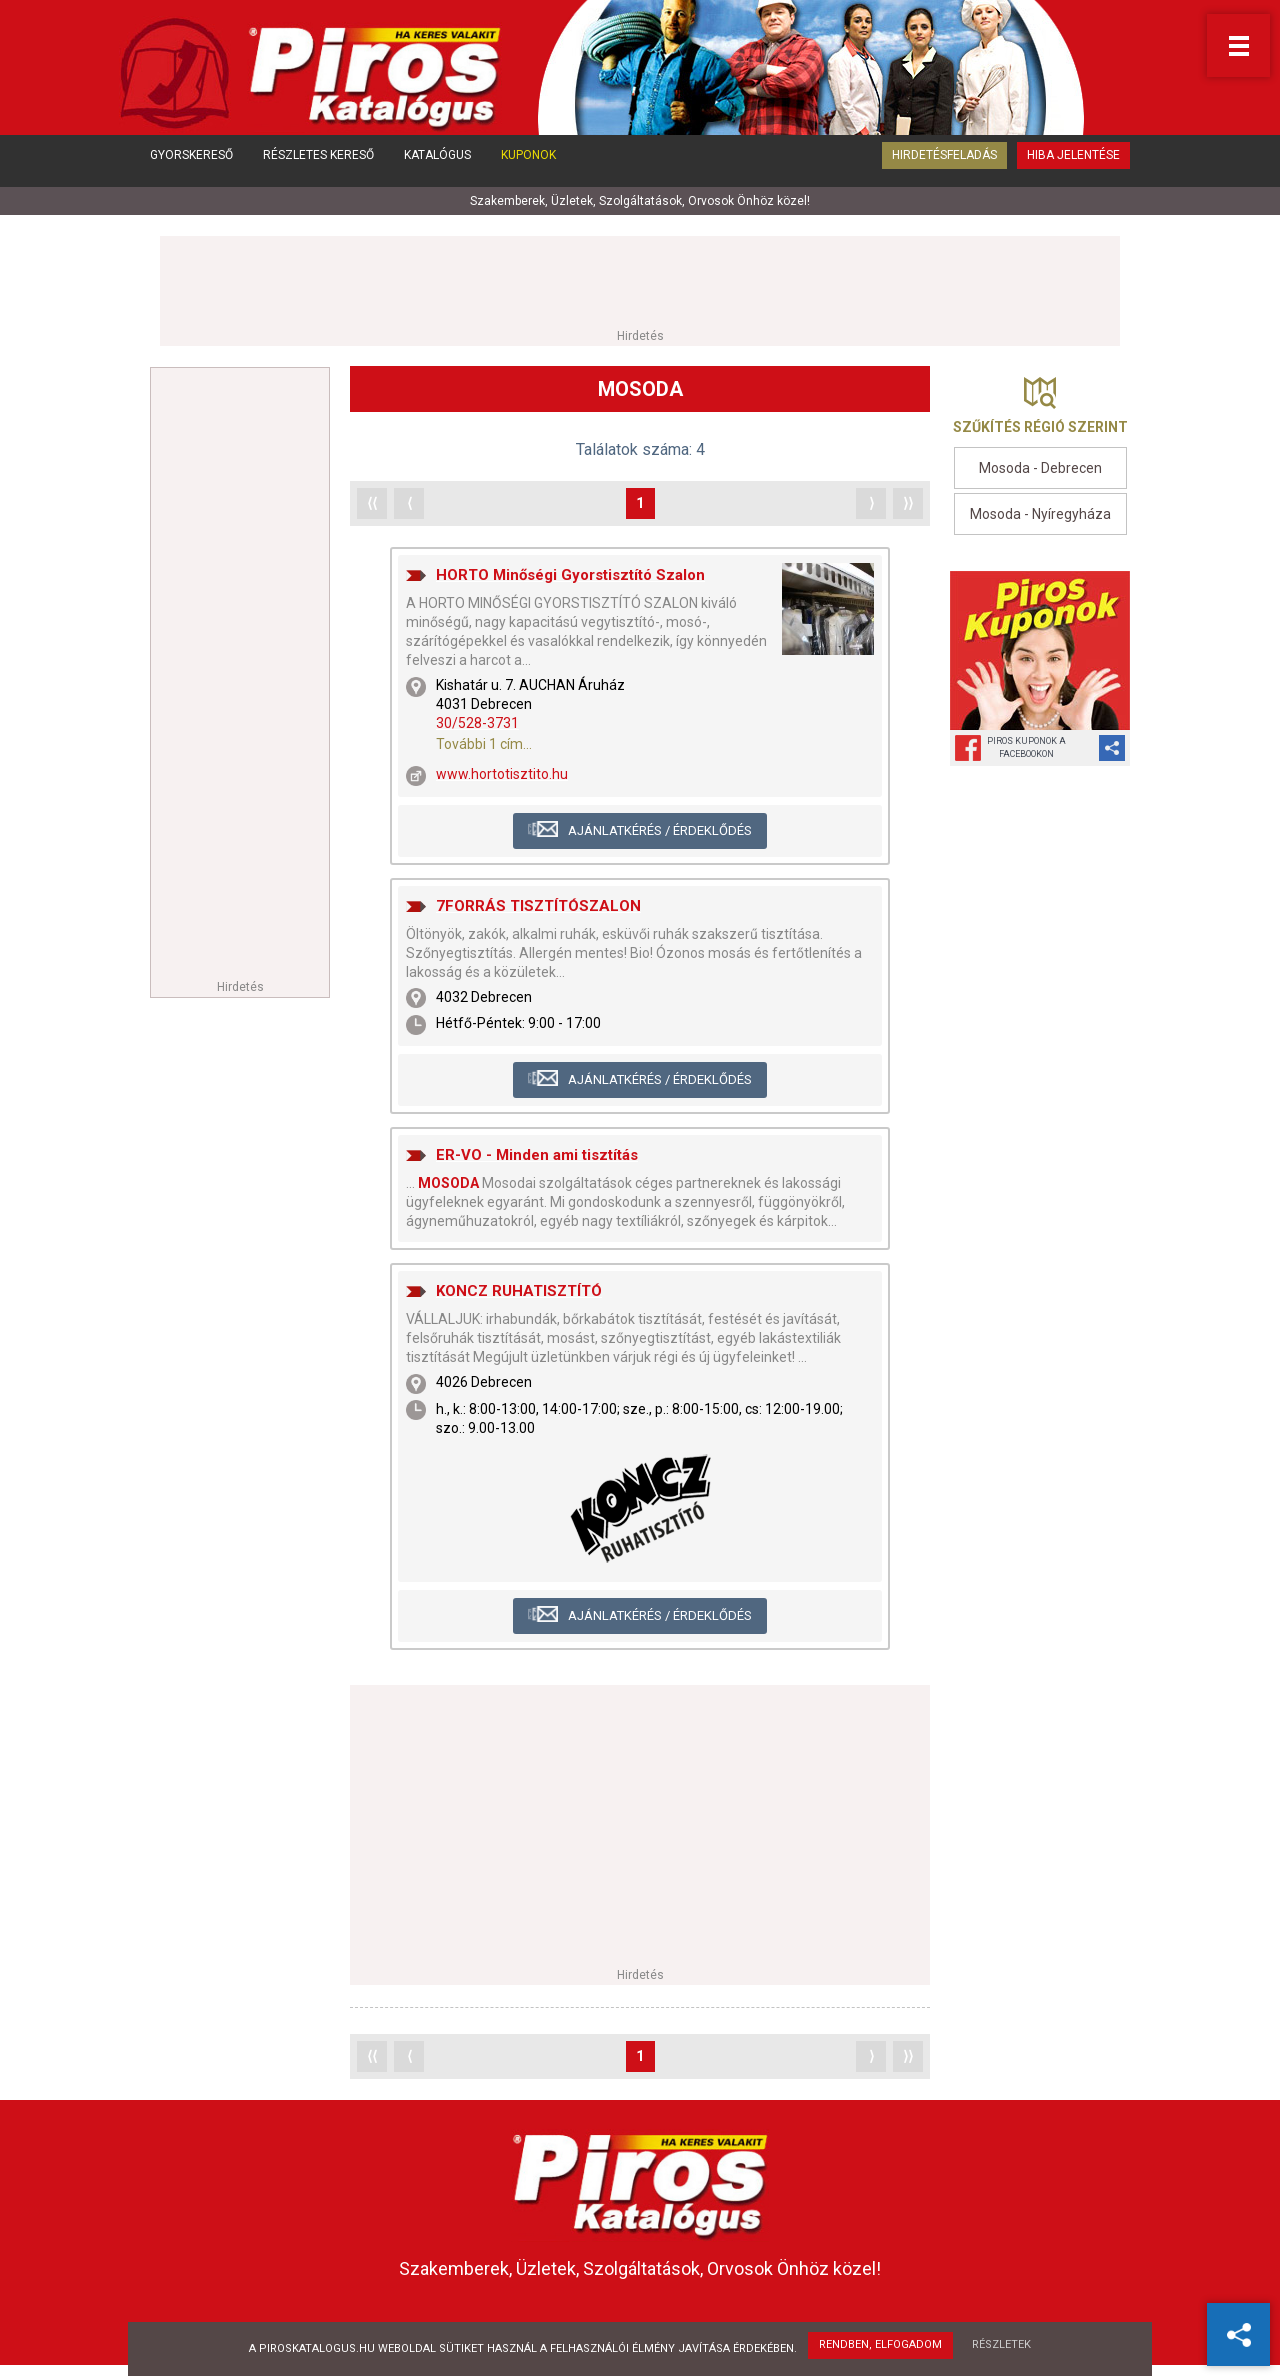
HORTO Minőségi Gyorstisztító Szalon (570, 576)
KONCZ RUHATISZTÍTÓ (519, 1292)
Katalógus (437, 168)
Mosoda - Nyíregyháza (1040, 515)
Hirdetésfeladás (944, 168)
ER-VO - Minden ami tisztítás (537, 1156)
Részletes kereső (318, 168)
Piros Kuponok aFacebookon (1026, 749)
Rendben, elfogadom (879, 2346)
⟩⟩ (908, 504)
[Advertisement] (640, 282)
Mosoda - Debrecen (1040, 470)
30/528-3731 (477, 725)
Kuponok (528, 168)
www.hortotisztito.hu (502, 776)
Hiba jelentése (1073, 168)
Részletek (1003, 2346)
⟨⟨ (372, 504)
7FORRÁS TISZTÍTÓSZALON (538, 907)
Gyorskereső (191, 168)
